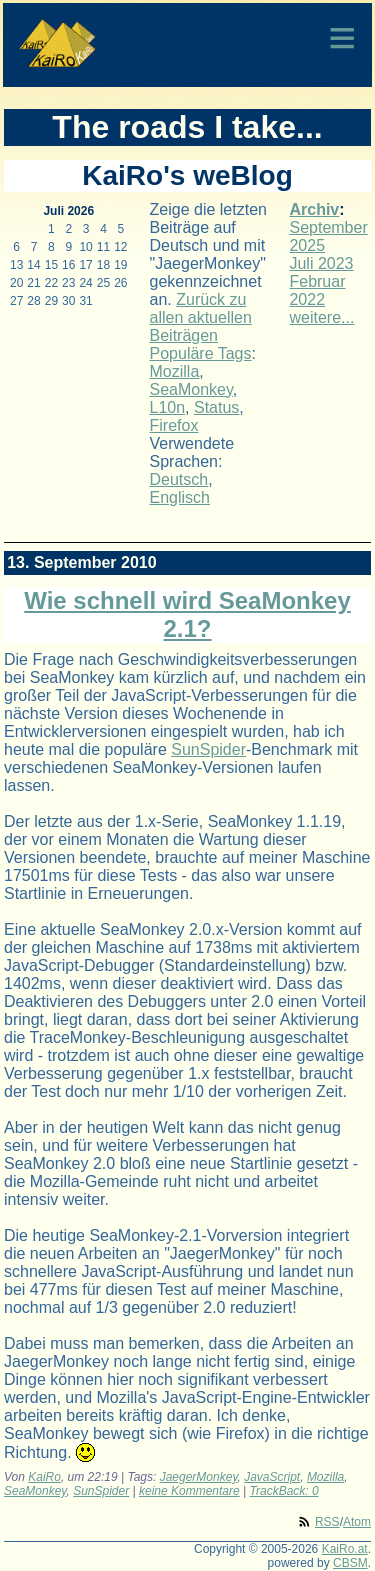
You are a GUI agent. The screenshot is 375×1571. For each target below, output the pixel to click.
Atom (357, 1522)
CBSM (350, 1563)
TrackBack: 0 (284, 1491)
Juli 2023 (321, 263)
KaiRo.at (345, 1549)
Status (216, 407)
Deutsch (179, 479)
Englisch (180, 497)
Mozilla (175, 371)
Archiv (314, 209)
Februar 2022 (317, 290)
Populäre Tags (201, 353)
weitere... (321, 317)
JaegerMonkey (199, 1477)
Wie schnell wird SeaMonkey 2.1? (187, 614)
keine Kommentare (189, 1491)
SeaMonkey (191, 389)
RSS (327, 1522)
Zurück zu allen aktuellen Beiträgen (201, 317)
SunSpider (208, 749)
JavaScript (272, 1477)
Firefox (174, 425)
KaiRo (44, 1477)
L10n (168, 407)
